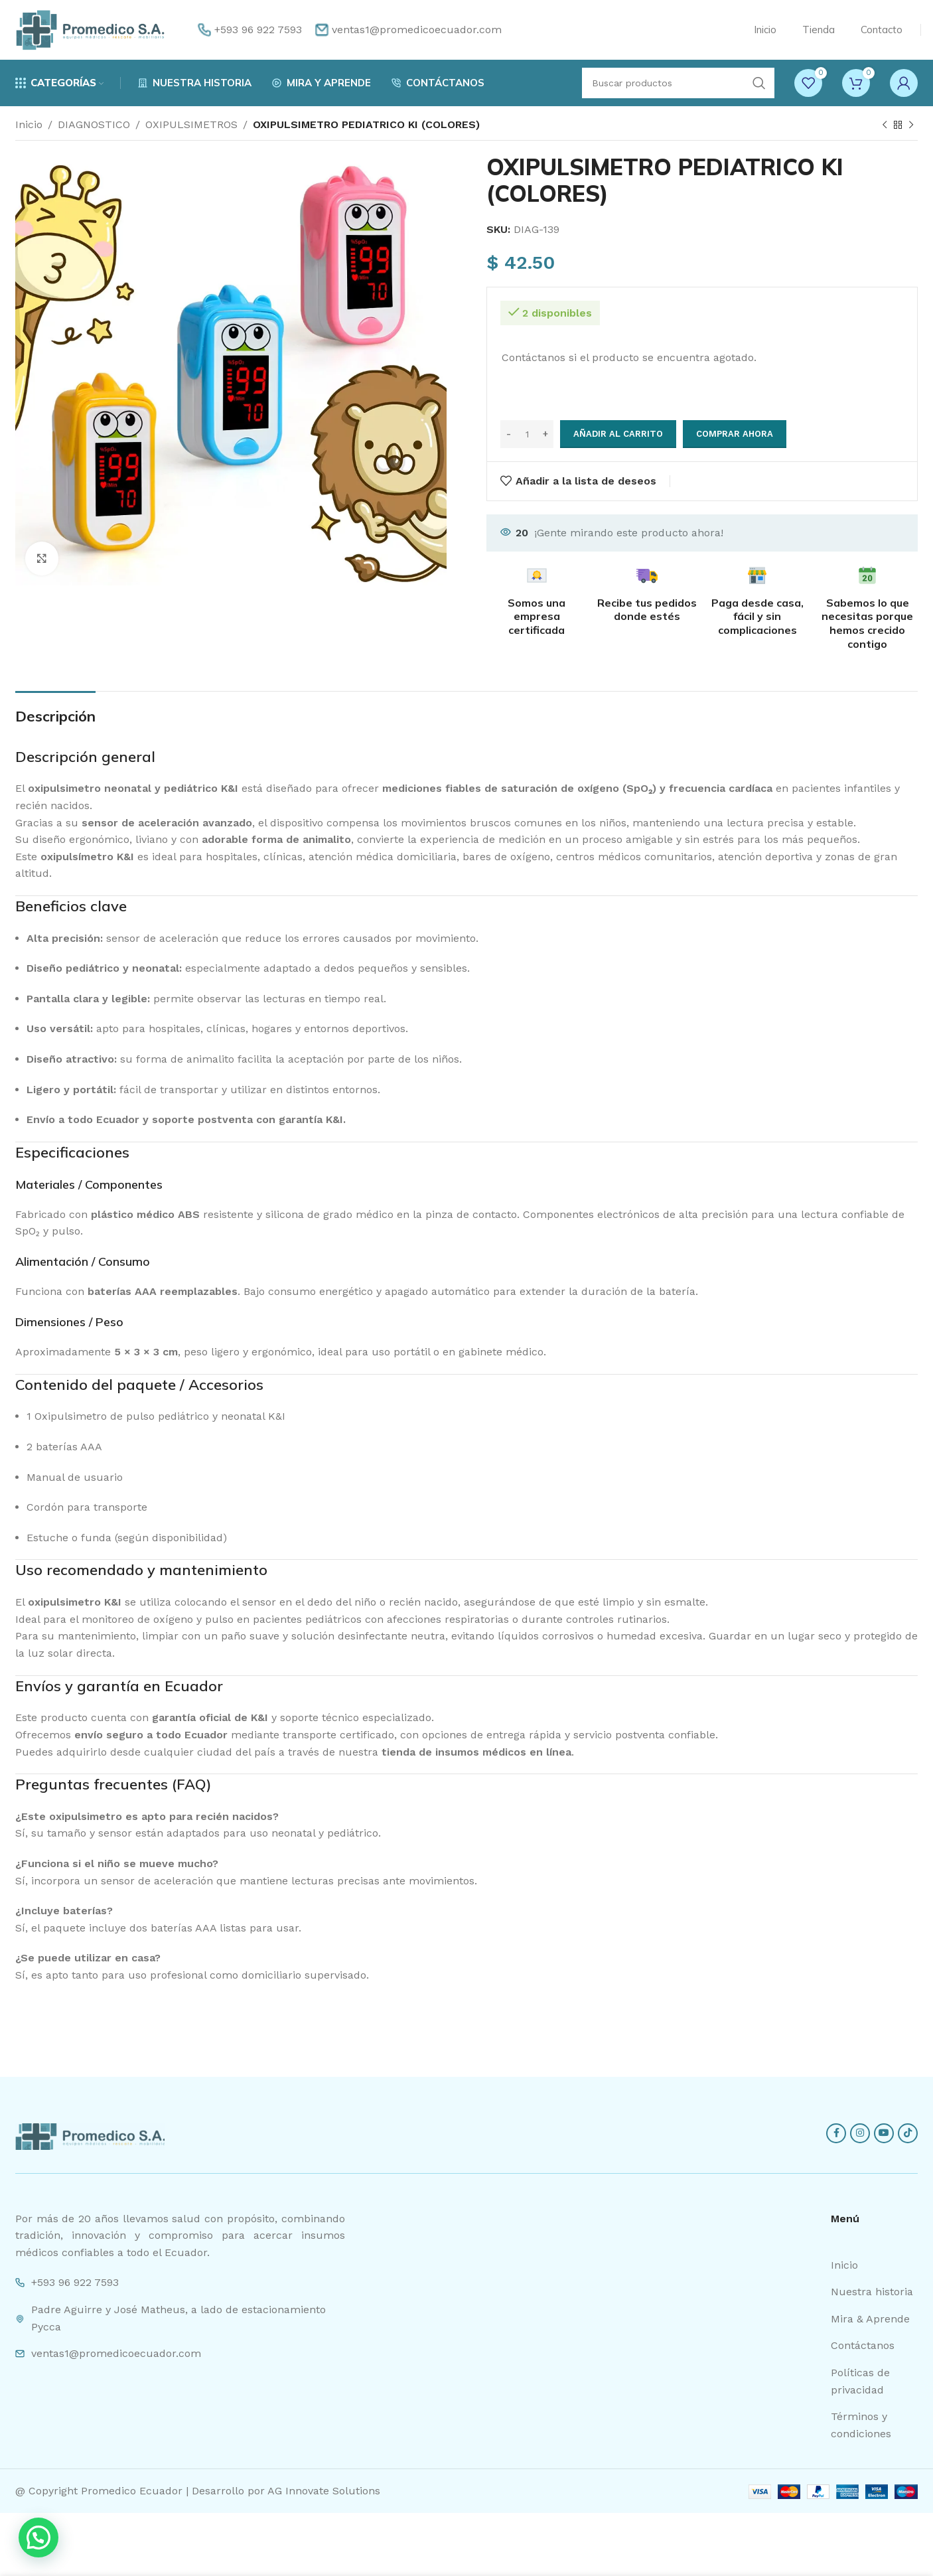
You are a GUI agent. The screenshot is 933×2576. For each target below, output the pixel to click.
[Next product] (911, 125)
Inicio (28, 124)
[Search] (678, 83)
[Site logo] (90, 29)
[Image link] (90, 2135)
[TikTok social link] (908, 2133)
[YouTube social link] (884, 2133)
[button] (38, 2537)
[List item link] (874, 2265)
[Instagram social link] (860, 2133)
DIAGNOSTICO (94, 124)
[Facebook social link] (836, 2133)
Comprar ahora (734, 434)
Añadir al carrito (618, 434)
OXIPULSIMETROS (191, 124)
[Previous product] (884, 125)
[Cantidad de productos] (527, 434)
